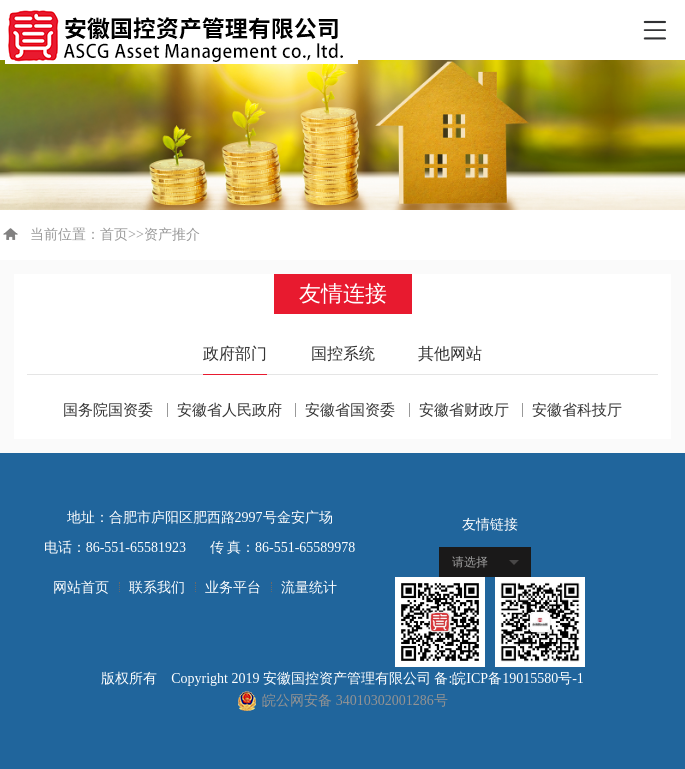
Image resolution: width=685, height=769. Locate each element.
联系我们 (157, 587)
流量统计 (309, 587)
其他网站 (450, 353)
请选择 (470, 562)
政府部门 (235, 353)
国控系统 (343, 353)
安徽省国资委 (350, 410)
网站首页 (81, 587)
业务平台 (233, 587)
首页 (114, 234)
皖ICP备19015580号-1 (517, 678)
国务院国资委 (108, 410)
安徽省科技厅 (577, 410)
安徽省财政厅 (464, 410)
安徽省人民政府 (229, 410)
